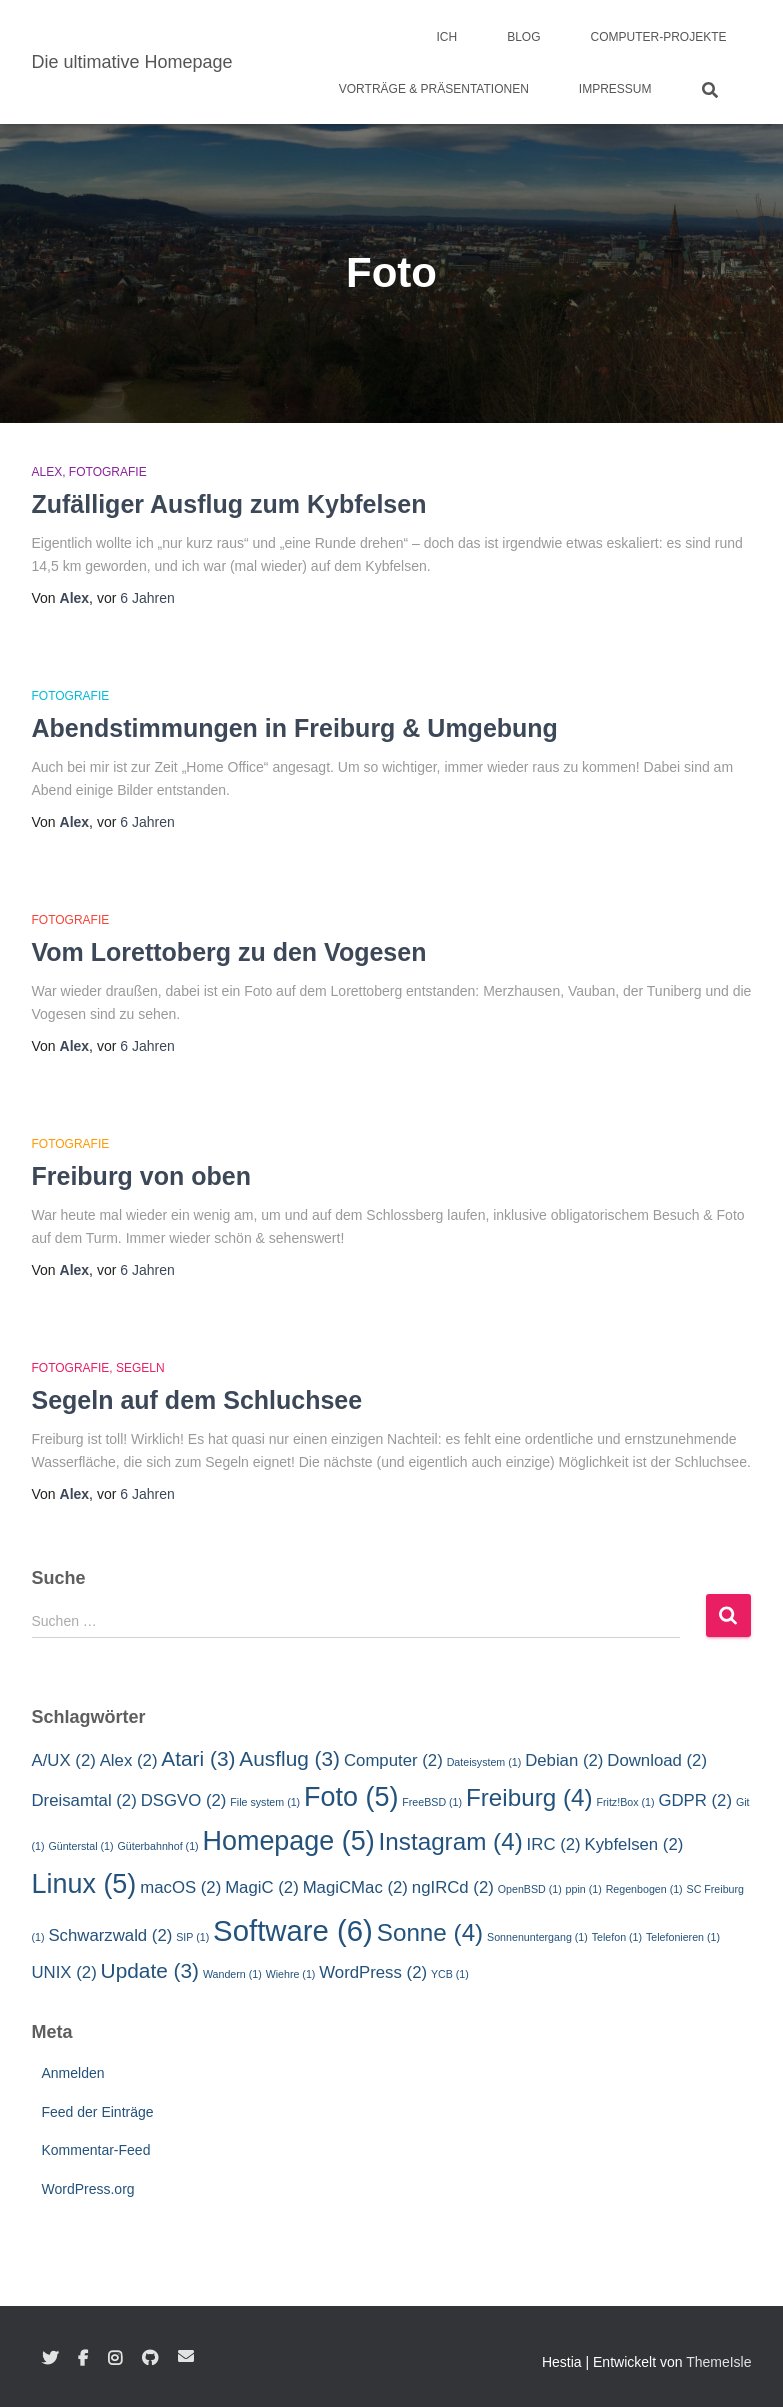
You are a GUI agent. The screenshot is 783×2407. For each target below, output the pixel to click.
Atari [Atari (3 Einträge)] (198, 1758)
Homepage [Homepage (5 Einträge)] (289, 1841)
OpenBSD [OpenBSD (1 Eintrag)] (530, 1889)
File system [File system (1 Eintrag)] (265, 1802)
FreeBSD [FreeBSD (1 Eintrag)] (432, 1802)
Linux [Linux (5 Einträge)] (84, 1884)
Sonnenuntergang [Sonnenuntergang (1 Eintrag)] (537, 1937)
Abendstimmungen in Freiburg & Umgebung (295, 728)
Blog (523, 37)
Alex (47, 472)
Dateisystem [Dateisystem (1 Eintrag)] (484, 1762)
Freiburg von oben (141, 1176)
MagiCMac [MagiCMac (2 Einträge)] (355, 1887)
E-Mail (186, 2356)
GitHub (150, 2359)
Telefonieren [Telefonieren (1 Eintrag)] (683, 1937)
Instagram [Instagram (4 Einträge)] (451, 1841)
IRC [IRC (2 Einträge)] (554, 1844)
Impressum (615, 89)
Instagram (115, 2359)
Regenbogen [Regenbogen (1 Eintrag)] (644, 1889)
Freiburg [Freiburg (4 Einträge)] (529, 1797)
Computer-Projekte (658, 37)
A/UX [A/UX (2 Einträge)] (64, 1760)
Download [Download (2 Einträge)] (657, 1760)
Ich (446, 37)
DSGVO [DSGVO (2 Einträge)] (184, 1800)
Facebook (83, 2359)
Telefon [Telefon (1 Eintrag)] (617, 1937)
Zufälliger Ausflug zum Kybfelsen (229, 504)
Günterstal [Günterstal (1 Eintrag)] (80, 1846)
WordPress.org (88, 2189)
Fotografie (108, 472)
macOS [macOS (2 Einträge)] (180, 1887)
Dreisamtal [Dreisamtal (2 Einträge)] (84, 1800)
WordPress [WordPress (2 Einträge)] (373, 1972)
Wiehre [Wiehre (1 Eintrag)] (291, 1974)
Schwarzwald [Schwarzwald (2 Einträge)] (110, 1935)
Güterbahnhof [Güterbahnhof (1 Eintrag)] (157, 1846)
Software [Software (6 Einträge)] (293, 1930)
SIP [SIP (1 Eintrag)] (192, 1937)
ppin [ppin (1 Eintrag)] (584, 1889)
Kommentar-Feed (96, 2150)
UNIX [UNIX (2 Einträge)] (64, 1972)
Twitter (50, 2359)
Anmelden (73, 2073)
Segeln (140, 1368)
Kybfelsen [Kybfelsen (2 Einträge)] (634, 1844)
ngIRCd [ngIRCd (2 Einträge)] (453, 1887)
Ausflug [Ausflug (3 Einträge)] (289, 1758)
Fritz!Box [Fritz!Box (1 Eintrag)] (625, 1802)
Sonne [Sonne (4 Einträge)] (430, 1932)
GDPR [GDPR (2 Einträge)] (695, 1800)
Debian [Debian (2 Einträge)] (564, 1760)
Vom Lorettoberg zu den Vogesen (229, 952)
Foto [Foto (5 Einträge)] (351, 1797)
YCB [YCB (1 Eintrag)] (450, 1974)
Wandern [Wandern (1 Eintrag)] (232, 1974)
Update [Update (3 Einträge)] (150, 1970)
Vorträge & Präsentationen (434, 89)
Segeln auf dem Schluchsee (197, 1400)
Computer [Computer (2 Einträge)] (393, 1760)
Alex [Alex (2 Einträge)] (129, 1760)
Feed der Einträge (98, 2112)
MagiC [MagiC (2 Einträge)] (262, 1887)
